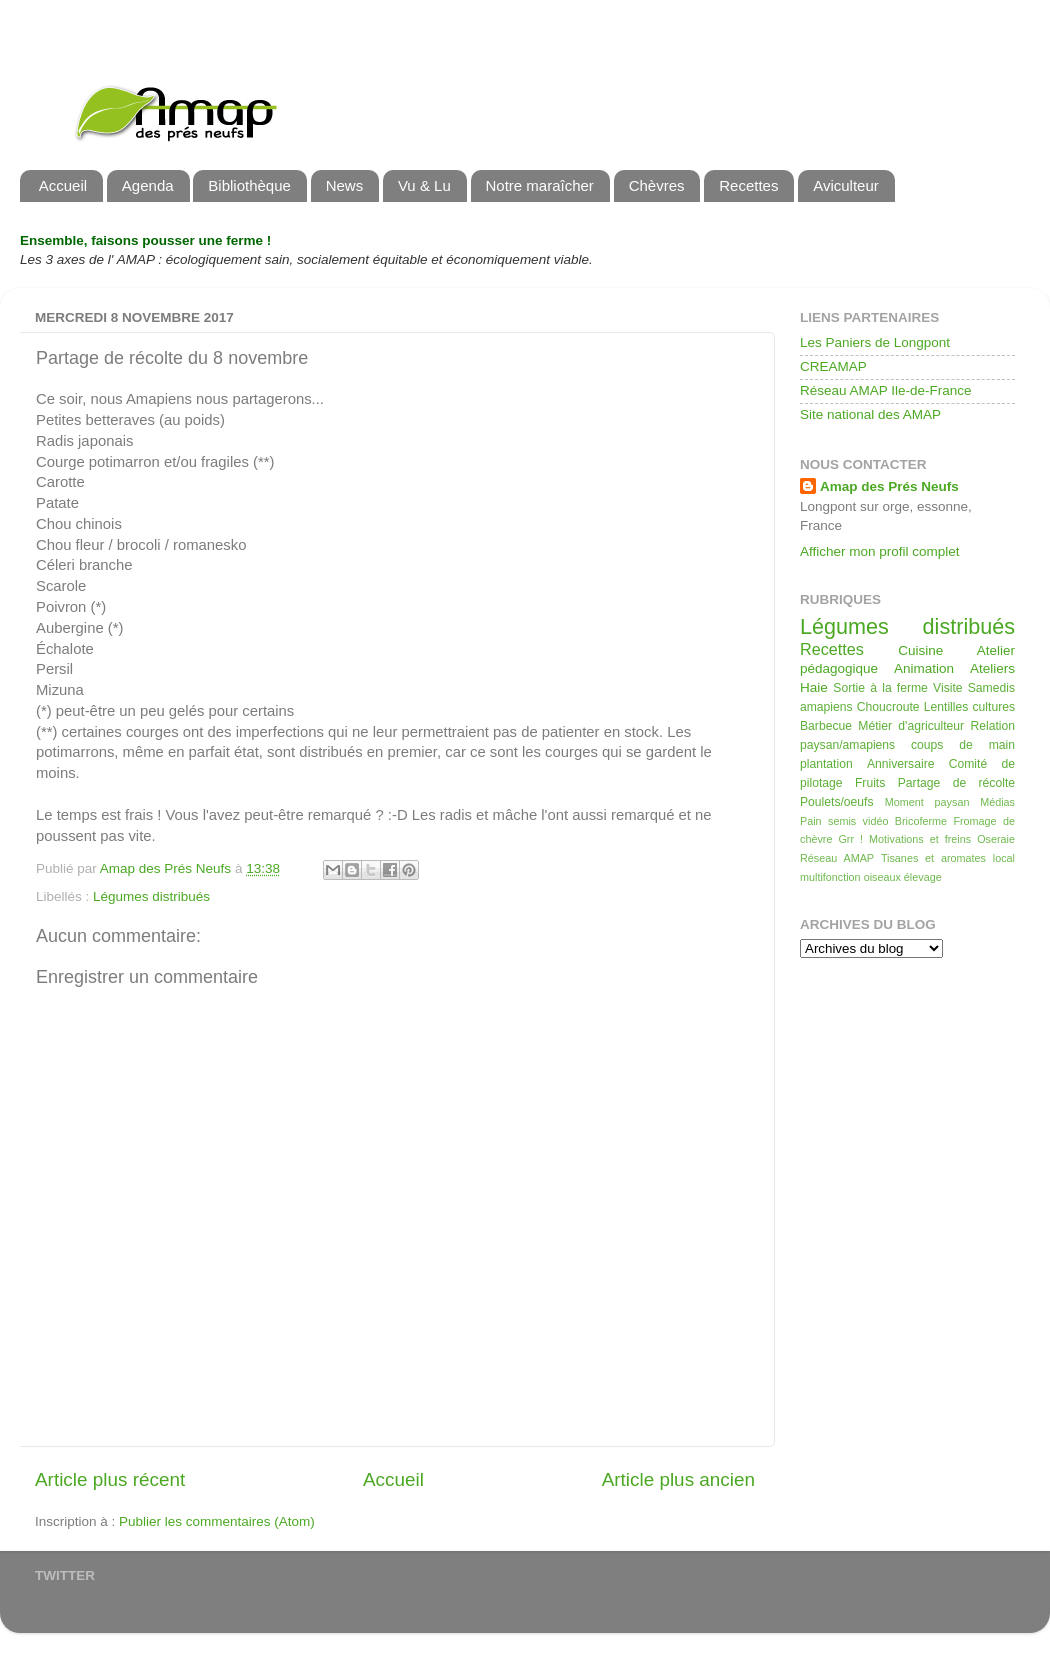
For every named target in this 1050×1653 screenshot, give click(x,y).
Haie (814, 687)
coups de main (963, 745)
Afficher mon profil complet (880, 551)
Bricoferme (921, 821)
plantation (826, 764)
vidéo (876, 821)
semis (842, 821)
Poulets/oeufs (837, 802)
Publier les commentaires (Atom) (217, 1521)
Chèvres (657, 185)
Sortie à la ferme (880, 688)
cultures (994, 707)
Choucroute (888, 707)
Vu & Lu (424, 185)
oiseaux (882, 877)
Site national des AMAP (870, 414)
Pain (811, 821)
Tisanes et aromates (933, 858)
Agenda (148, 185)
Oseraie (996, 839)
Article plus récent (110, 1479)
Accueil (63, 185)
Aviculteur (846, 185)
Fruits (870, 783)
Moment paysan (927, 802)
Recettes (748, 185)
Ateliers (992, 668)
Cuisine (920, 650)
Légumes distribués (151, 896)
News (345, 185)
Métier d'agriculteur (911, 726)
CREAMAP (833, 366)
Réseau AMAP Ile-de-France (886, 390)
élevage (923, 877)
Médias (997, 802)
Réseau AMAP (837, 858)
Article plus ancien (678, 1479)
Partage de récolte (956, 783)
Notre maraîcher (540, 185)
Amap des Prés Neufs (889, 486)
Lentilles (946, 707)
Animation (924, 668)
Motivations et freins (920, 839)
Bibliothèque (249, 185)
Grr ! (850, 839)
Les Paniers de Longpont (875, 342)
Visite (947, 688)
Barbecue (826, 726)
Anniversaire (900, 764)
